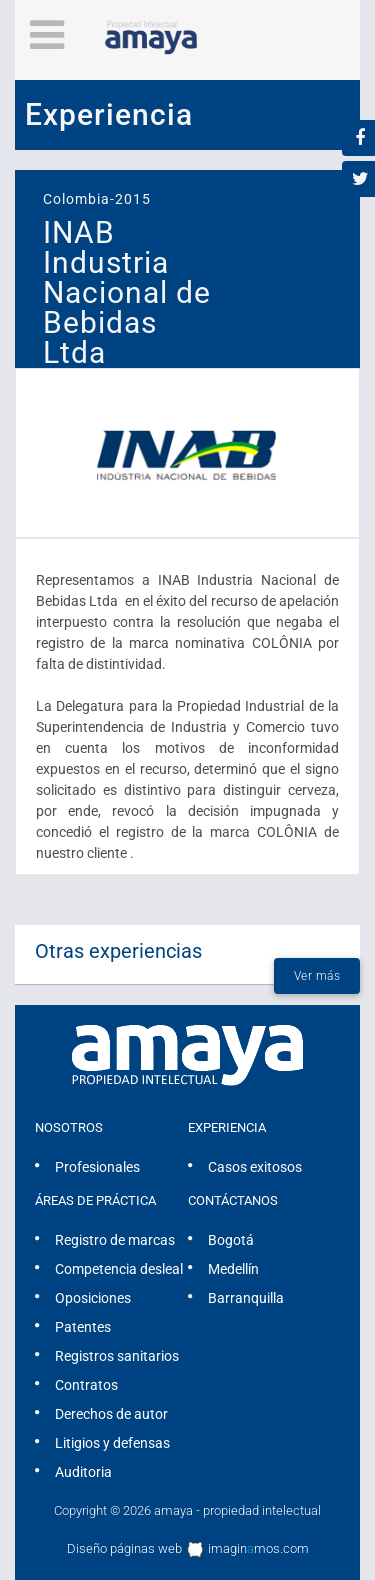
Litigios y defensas (112, 1443)
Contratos (86, 1385)
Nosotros (69, 1127)
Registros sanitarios (117, 1356)
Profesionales (97, 1167)
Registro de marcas (115, 1240)
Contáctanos (233, 1200)
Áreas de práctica (95, 1200)
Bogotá (231, 1240)
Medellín (233, 1269)
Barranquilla (246, 1298)
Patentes (83, 1327)
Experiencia (227, 1127)
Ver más (317, 976)
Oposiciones (93, 1298)
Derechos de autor (111, 1414)
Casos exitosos (255, 1167)
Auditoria (83, 1472)
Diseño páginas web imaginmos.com (188, 1550)
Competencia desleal (119, 1269)
